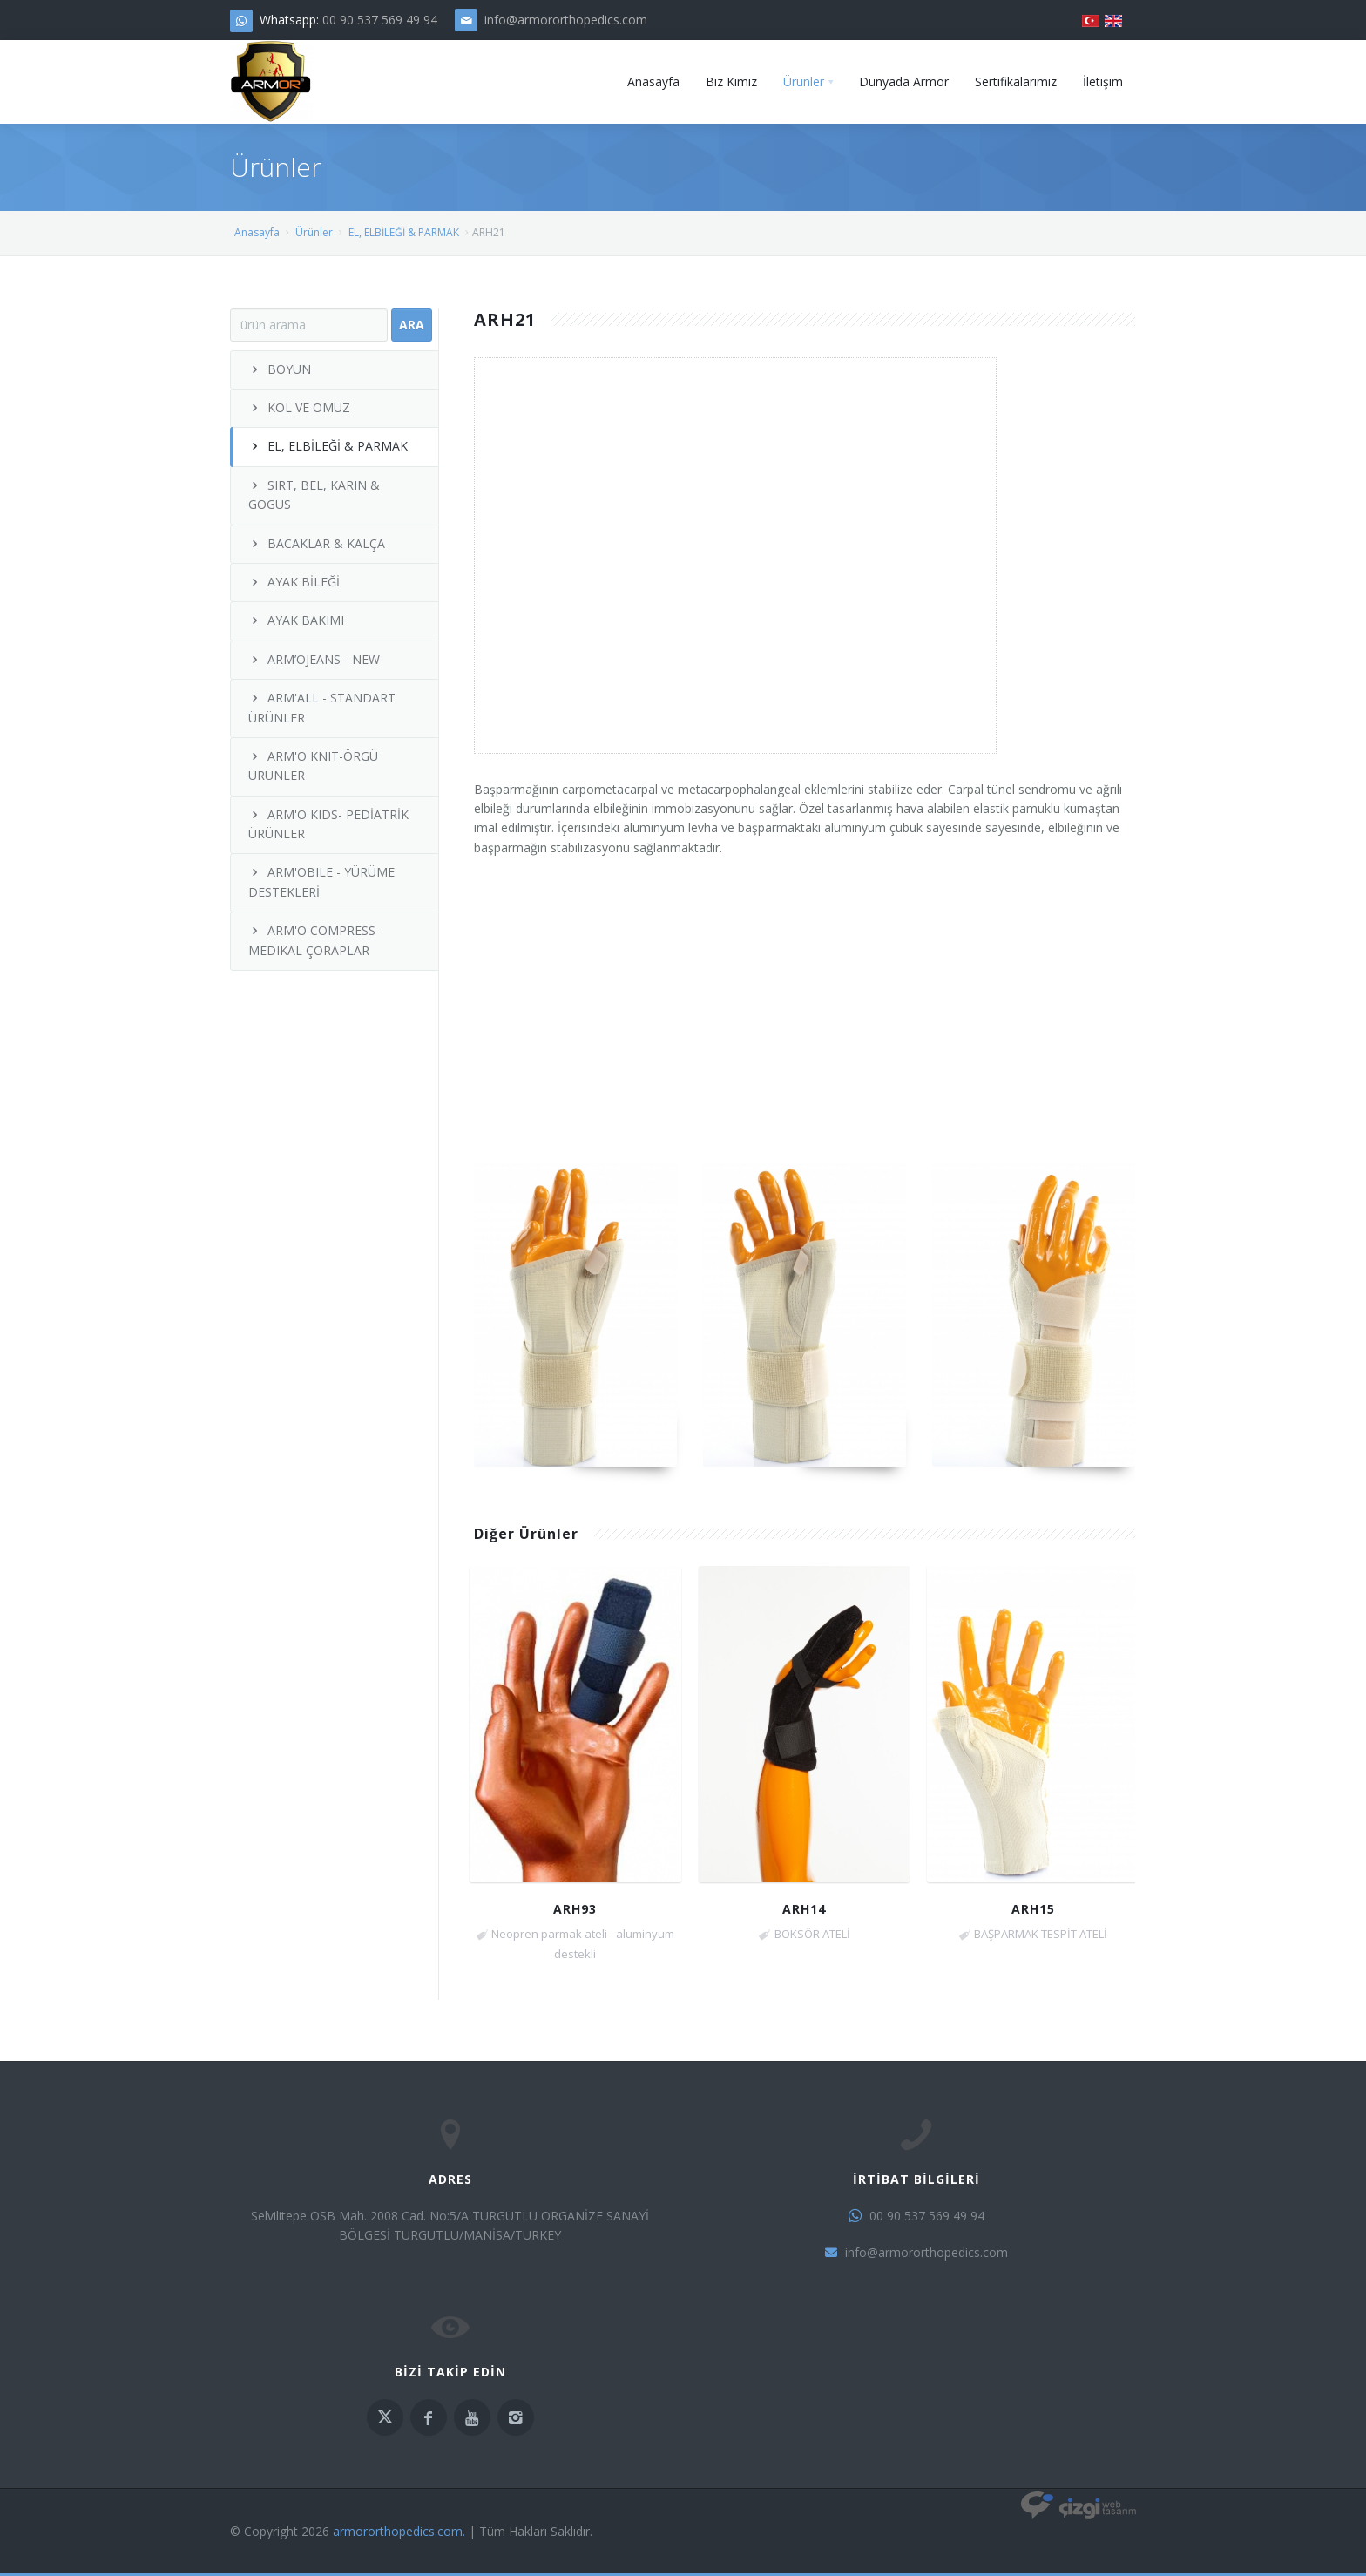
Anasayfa (653, 81)
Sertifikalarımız (1016, 81)
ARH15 (1033, 1909)
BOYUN (279, 369)
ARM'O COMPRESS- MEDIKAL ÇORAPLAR (314, 940)
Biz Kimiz (731, 81)
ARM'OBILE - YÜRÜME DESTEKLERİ (321, 881)
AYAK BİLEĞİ (294, 581)
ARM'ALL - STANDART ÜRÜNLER (322, 707)
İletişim (1103, 81)
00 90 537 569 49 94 (379, 19)
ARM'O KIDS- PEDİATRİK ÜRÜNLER (328, 824)
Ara (411, 324)
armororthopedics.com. (399, 2531)
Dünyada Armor (904, 81)
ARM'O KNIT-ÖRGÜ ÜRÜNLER (313, 765)
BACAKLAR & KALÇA (316, 543)
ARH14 (804, 1909)
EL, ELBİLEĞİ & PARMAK (403, 232)
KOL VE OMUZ (299, 407)
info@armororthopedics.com (565, 19)
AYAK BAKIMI (296, 620)
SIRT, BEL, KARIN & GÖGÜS (314, 494)
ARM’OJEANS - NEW (314, 659)
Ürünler (803, 81)
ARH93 (575, 1909)
